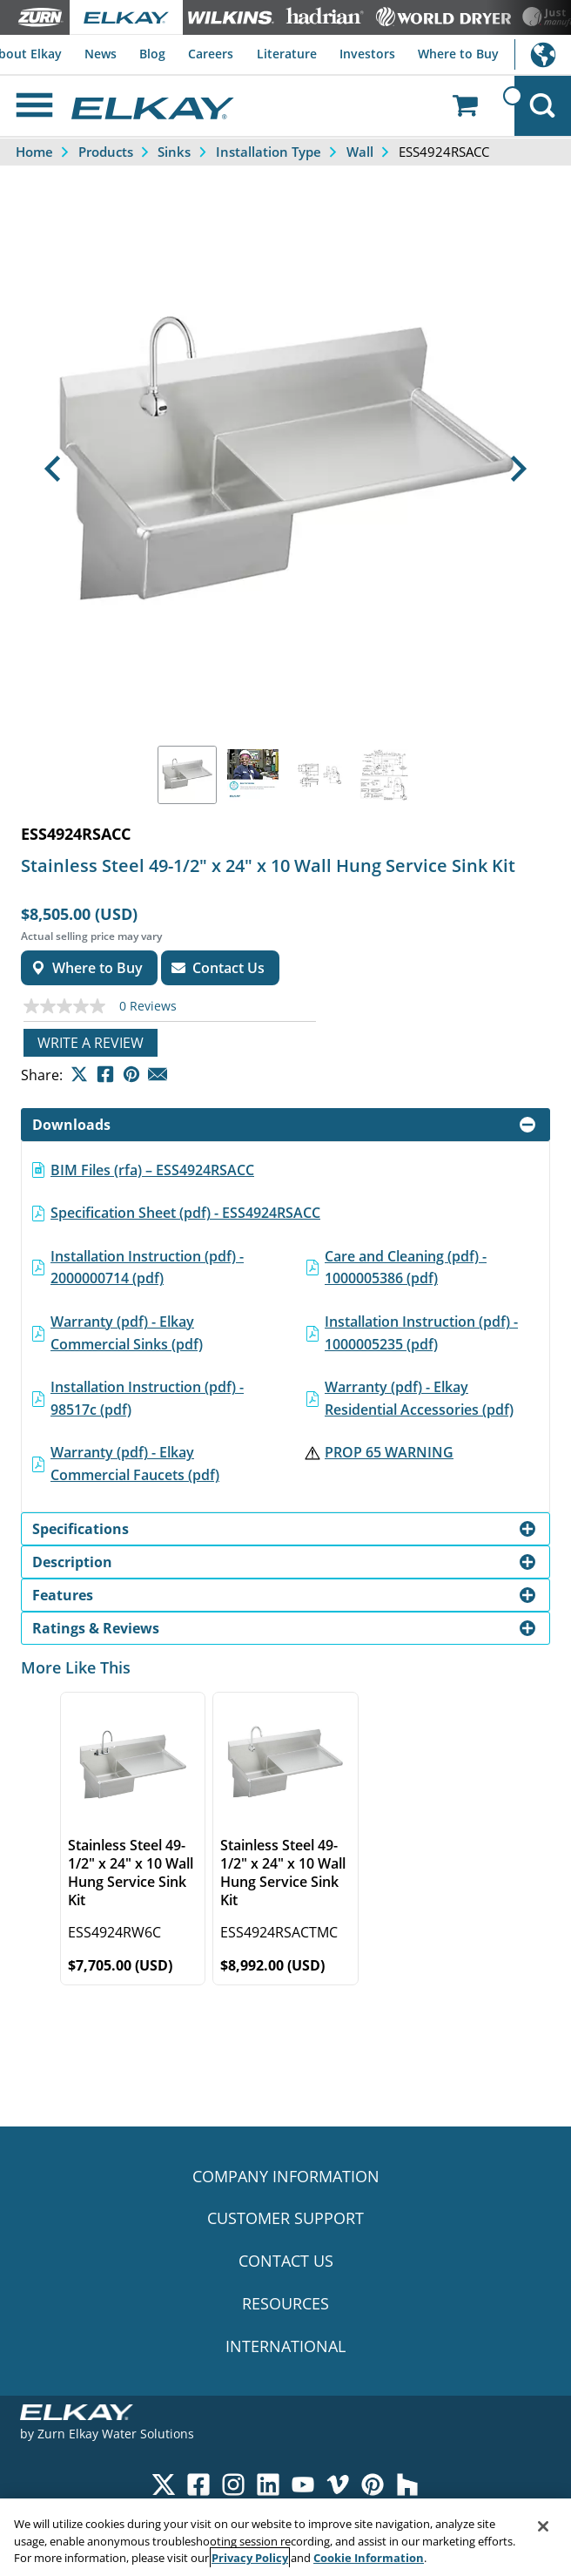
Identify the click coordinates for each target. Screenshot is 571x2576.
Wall (359, 151)
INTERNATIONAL (285, 2346)
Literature (287, 53)
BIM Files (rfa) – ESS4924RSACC (152, 1170)
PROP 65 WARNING (389, 1452)
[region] (285, 2537)
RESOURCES (285, 2303)
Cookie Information (368, 2557)
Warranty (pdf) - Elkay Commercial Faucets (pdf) (134, 1463)
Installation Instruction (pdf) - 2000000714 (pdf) (147, 1267)
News (100, 53)
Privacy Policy (250, 2557)
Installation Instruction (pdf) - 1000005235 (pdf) (421, 1333)
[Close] (543, 2526)
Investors (367, 53)
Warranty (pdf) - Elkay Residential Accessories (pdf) (419, 1398)
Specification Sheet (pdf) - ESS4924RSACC (185, 1212)
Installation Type (268, 151)
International (542, 54)
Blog (152, 53)
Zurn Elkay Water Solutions (115, 2433)
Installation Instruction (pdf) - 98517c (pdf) (147, 1398)
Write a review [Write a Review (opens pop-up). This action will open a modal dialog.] (90, 1042)
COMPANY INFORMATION (286, 2176)
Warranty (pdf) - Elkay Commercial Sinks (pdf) (126, 1333)
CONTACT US (285, 2260)
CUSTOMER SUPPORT (285, 2218)
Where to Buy (458, 53)
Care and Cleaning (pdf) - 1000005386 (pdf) (406, 1267)
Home (34, 151)
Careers (210, 53)
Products (105, 151)
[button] (52, 468)
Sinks (174, 151)
